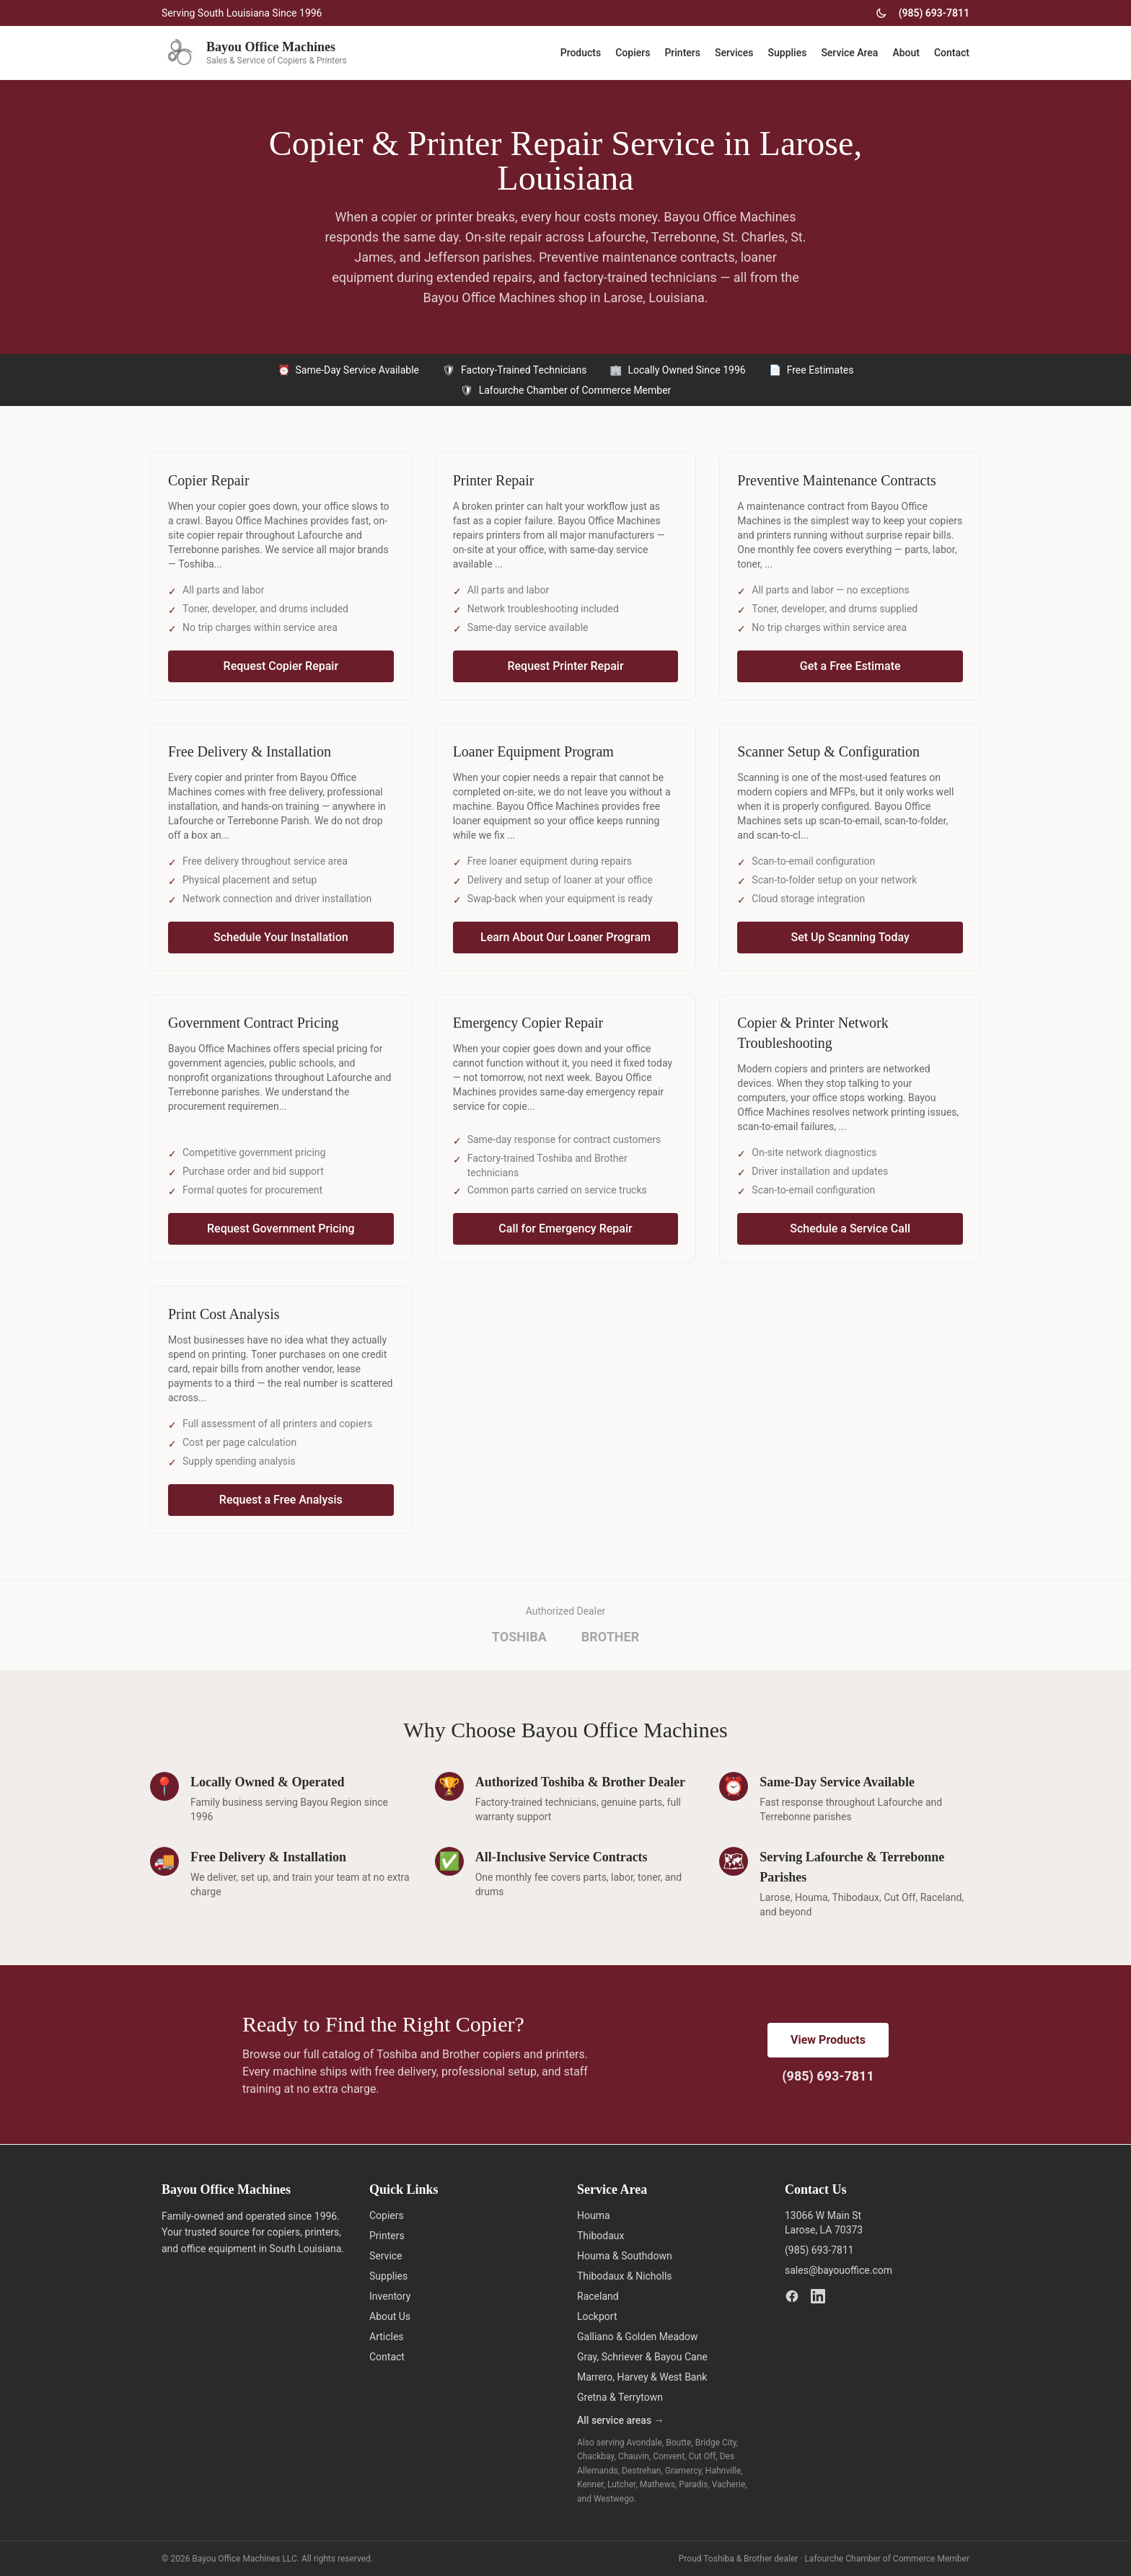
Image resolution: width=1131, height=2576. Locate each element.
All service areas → (620, 2420)
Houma (593, 2215)
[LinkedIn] (818, 2296)
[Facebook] (792, 2296)
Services (734, 52)
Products (581, 52)
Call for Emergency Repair (565, 1228)
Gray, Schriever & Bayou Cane (642, 2357)
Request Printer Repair (565, 666)
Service (385, 2256)
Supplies (787, 52)
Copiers (632, 52)
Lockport (597, 2316)
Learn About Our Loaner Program (565, 937)
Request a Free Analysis (281, 1500)
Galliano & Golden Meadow (637, 2336)
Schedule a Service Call (850, 1228)
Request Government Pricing (281, 1228)
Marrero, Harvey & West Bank (642, 2377)
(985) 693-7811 (934, 13)
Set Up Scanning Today (850, 937)
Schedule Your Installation (281, 937)
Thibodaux (601, 2235)
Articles (386, 2336)
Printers (682, 52)
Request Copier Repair (281, 666)
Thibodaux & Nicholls (624, 2276)
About (906, 52)
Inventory (389, 2296)
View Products (828, 2040)
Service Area (849, 52)
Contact (951, 52)
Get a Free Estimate (850, 666)
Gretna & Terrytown (620, 2397)
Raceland (598, 2296)
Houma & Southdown (624, 2256)
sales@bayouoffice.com (838, 2270)
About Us (389, 2316)
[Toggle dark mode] (881, 13)
